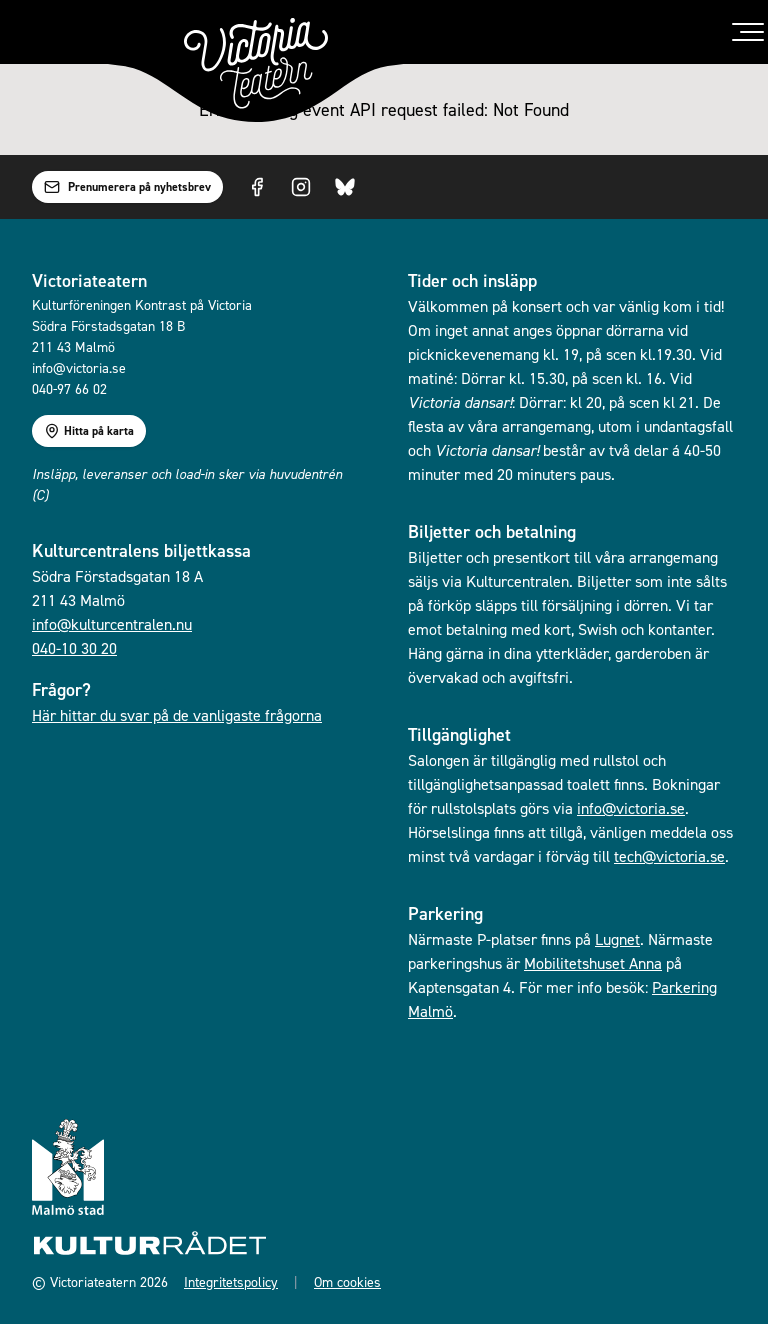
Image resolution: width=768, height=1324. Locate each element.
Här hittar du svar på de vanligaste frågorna (177, 715)
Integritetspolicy (231, 1281)
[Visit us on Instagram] (301, 187)
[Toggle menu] (748, 32)
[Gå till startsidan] (256, 63)
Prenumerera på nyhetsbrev (127, 187)
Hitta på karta (89, 431)
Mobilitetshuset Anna (593, 963)
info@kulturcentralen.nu (112, 624)
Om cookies (347, 1281)
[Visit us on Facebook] (257, 187)
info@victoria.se (631, 808)
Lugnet (617, 939)
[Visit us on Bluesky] (345, 187)
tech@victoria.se (669, 856)
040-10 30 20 (74, 648)
